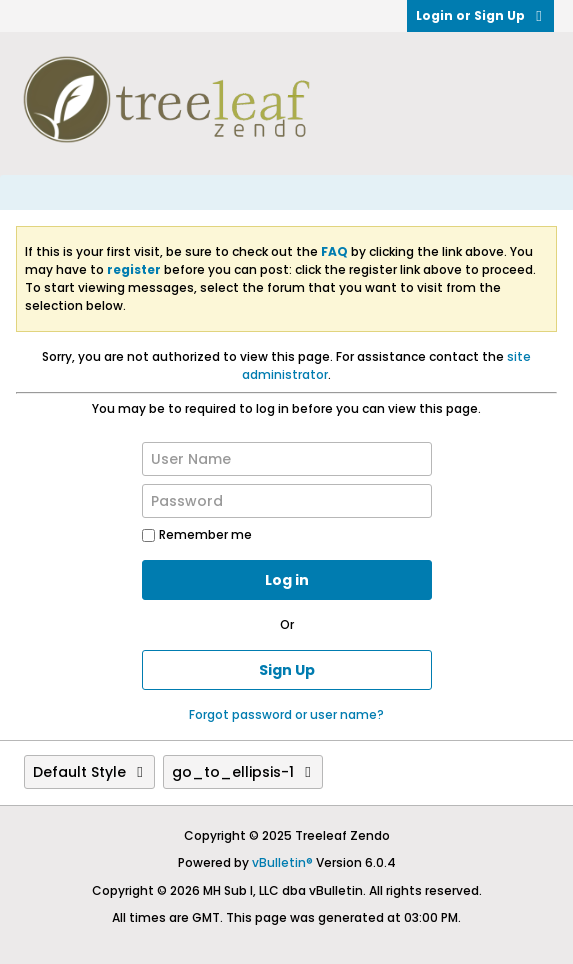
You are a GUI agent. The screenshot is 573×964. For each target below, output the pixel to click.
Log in (287, 580)
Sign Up (287, 670)
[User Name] (287, 459)
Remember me (197, 534)
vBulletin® (282, 862)
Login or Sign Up (480, 15)
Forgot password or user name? (286, 714)
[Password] (287, 501)
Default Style (89, 772)
